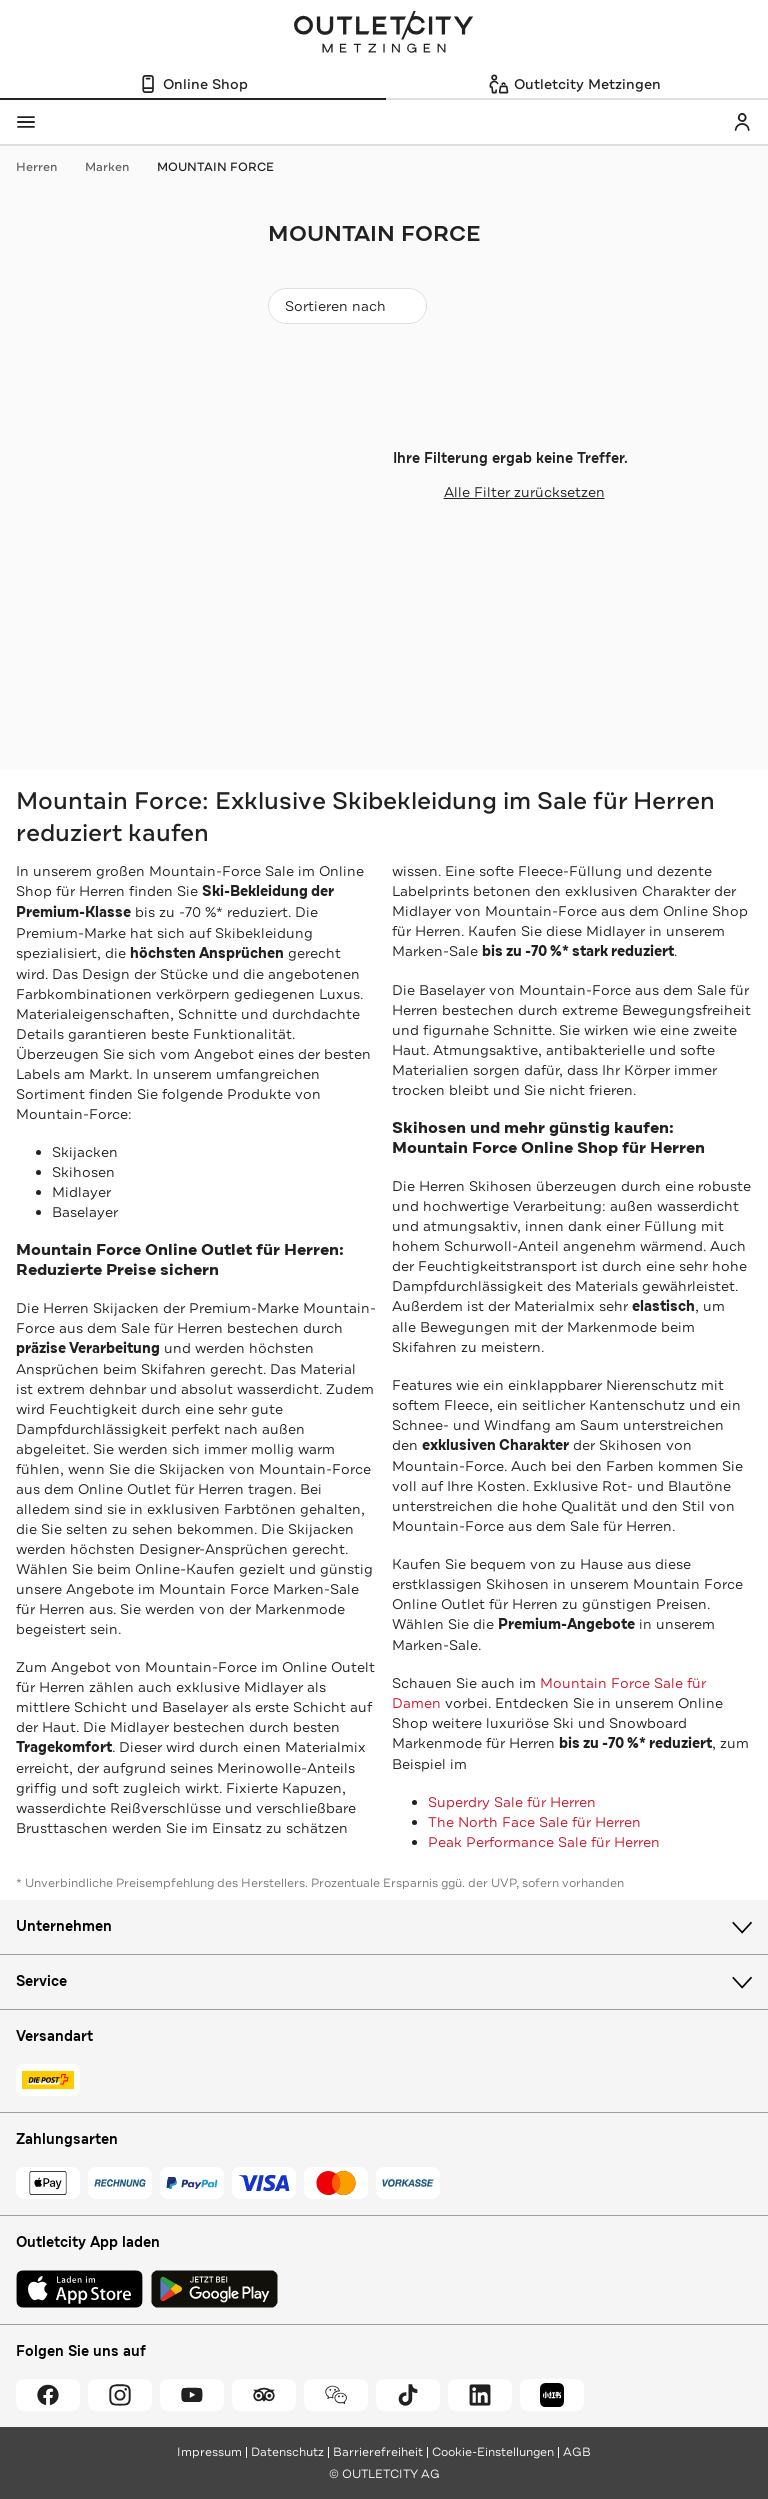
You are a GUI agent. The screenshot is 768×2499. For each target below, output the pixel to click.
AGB (577, 2452)
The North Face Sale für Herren (534, 1822)
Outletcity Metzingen (384, 34)
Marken (117, 167)
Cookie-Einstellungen (493, 2452)
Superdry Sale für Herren (512, 1802)
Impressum (209, 2452)
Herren (46, 167)
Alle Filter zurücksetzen (510, 492)
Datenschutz (287, 2452)
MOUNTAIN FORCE (215, 167)
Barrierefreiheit (378, 2452)
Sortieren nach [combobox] (347, 310)
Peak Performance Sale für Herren (544, 1842)
